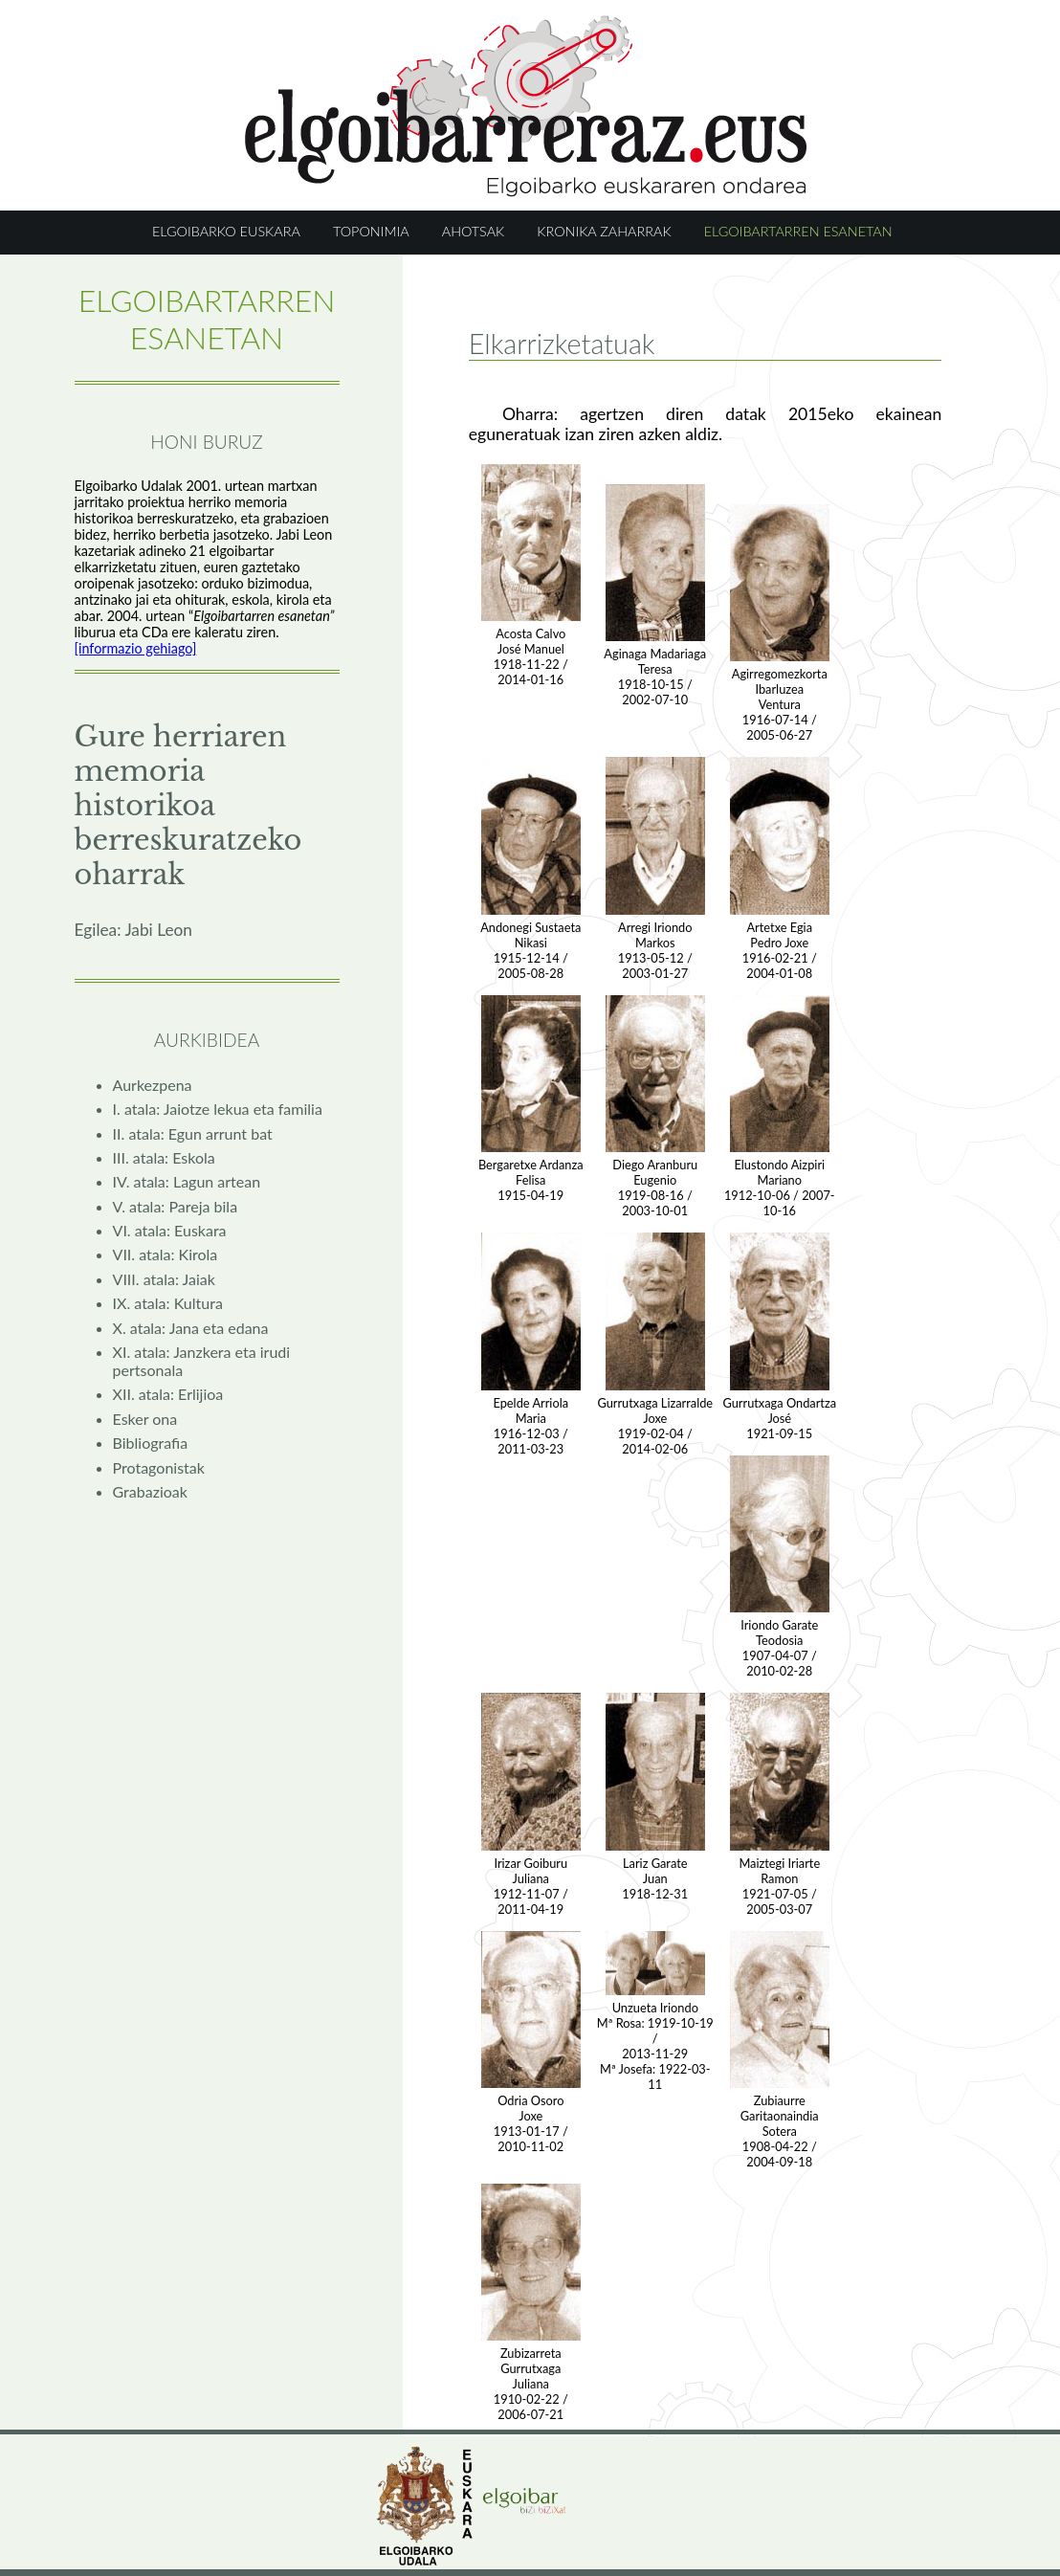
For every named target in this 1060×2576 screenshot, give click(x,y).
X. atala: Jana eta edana (191, 1328)
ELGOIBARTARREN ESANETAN (798, 231)
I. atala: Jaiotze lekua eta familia (217, 1108)
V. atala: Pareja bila (175, 1206)
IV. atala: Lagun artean (187, 1181)
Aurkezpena (152, 1085)
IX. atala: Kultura (168, 1303)
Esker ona (145, 1419)
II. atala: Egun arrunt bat (193, 1133)
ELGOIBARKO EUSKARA (226, 231)
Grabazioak (150, 1491)
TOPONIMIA (371, 231)
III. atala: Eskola (164, 1157)
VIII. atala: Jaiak (164, 1279)
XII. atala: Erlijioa (168, 1394)
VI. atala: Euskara (170, 1230)
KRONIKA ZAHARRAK (604, 231)
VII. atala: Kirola (165, 1254)
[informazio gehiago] (136, 648)
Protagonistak (159, 1467)
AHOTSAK (473, 231)
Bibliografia (150, 1442)
